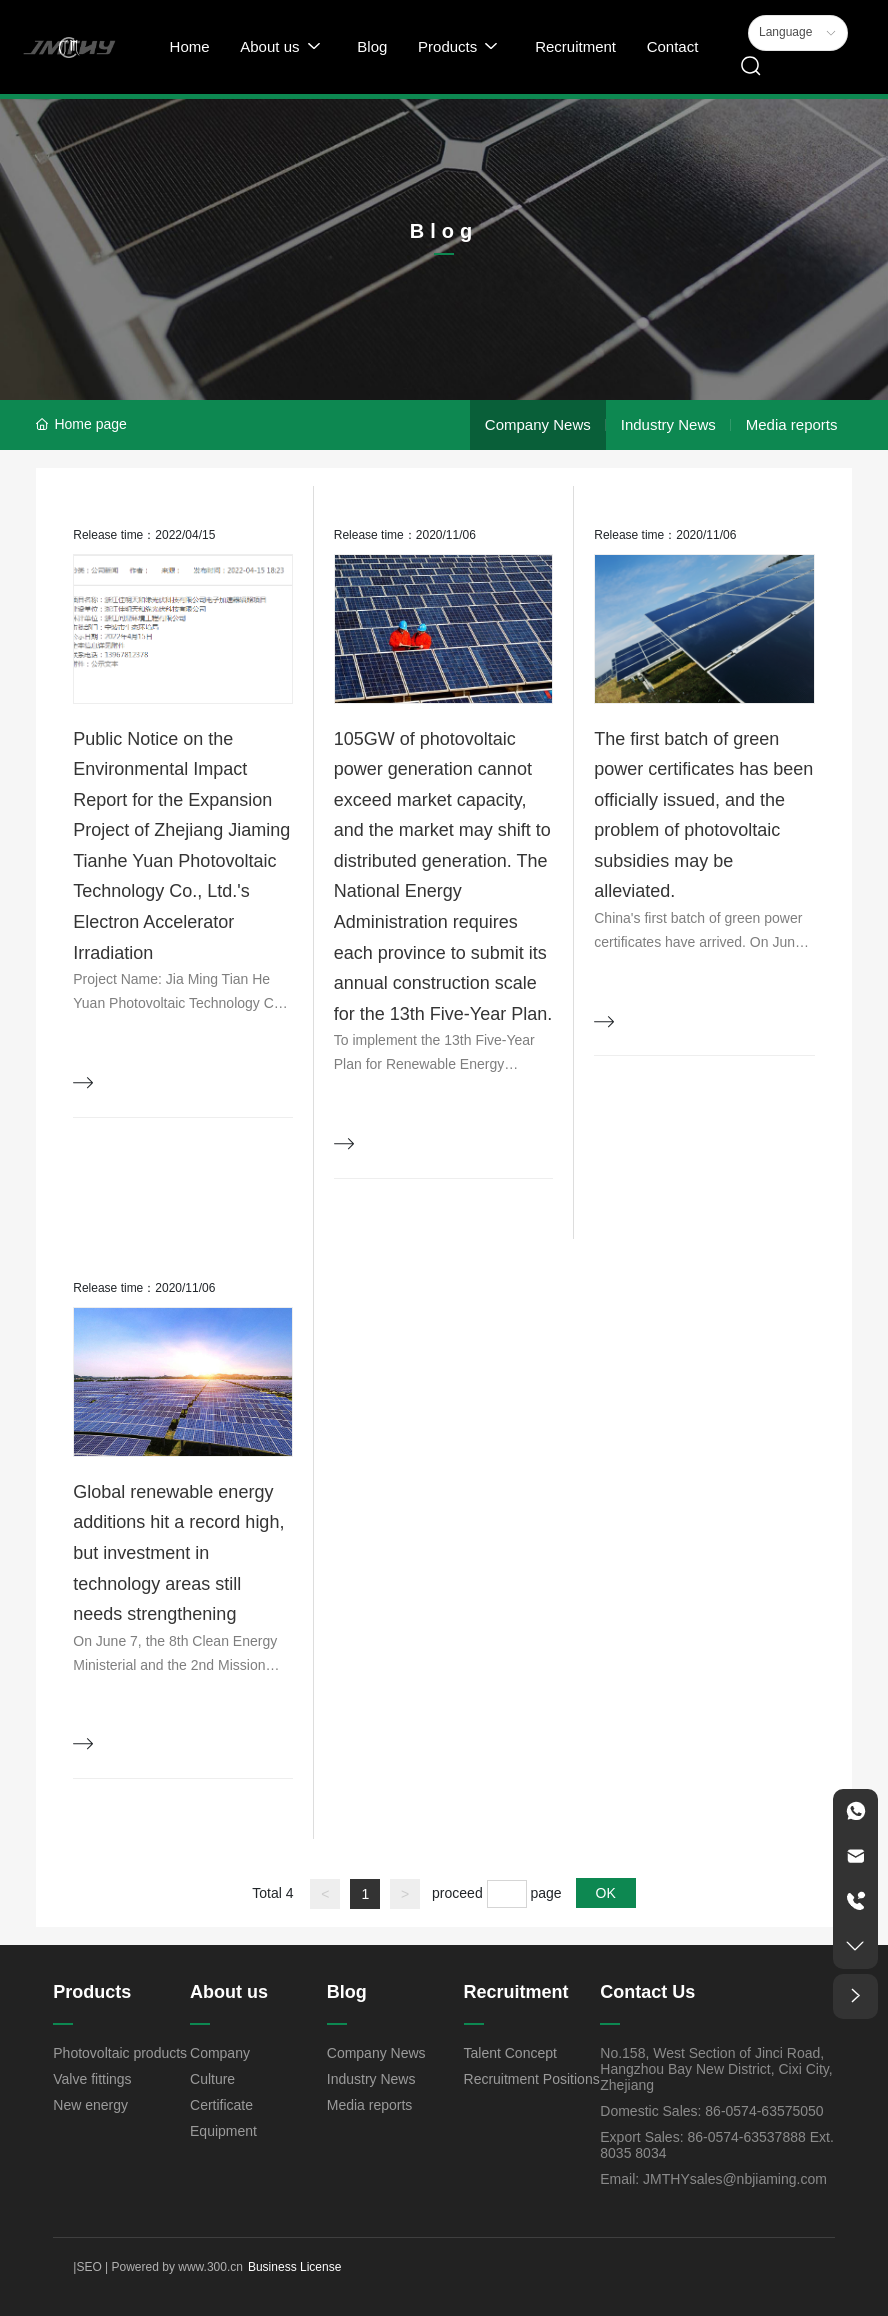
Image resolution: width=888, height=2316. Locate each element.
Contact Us (647, 1992)
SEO (88, 2267)
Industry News (668, 424)
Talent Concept (510, 2053)
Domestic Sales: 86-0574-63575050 (711, 2111)
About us (229, 1992)
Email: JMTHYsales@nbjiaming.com (713, 2179)
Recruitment (516, 1992)
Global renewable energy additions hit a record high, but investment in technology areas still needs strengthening (178, 1553)
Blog (347, 1992)
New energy (90, 2105)
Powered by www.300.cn (175, 2267)
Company (220, 2053)
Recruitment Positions (532, 2079)
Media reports (792, 424)
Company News (538, 424)
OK (606, 1893)
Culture (212, 2079)
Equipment (223, 2131)
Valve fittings (92, 2079)
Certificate (221, 2105)
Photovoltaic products (120, 2053)
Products (92, 1992)
